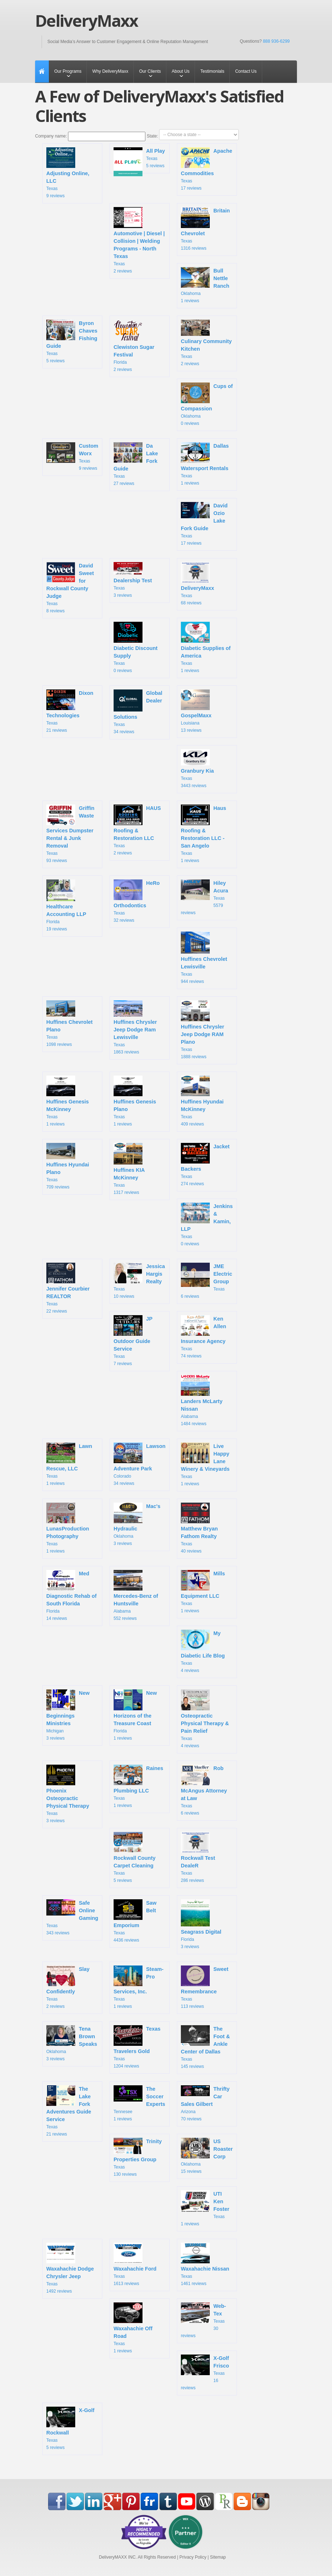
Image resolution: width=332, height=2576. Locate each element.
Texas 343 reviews (72, 1917)
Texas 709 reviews (67, 1166)
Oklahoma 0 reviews (207, 404)
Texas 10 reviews (139, 1281)
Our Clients (150, 71)
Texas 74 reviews (203, 1337)
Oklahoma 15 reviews (207, 2156)
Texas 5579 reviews (204, 897)
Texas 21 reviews (69, 711)
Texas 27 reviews (136, 464)
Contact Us (245, 71)
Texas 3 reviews (133, 580)
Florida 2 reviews (134, 346)
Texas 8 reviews (70, 587)
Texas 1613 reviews (135, 2264)
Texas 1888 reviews (202, 1029)
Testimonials (212, 71)
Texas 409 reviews (202, 1101)
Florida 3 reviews (201, 1924)
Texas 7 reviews (133, 1340)
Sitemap (218, 2557)
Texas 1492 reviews (70, 2268)
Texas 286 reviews (198, 1857)
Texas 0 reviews (136, 647)
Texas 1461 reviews (205, 2264)
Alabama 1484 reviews (201, 1400)
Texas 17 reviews (206, 169)
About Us (181, 71)
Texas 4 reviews (203, 1651)
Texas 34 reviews (138, 711)
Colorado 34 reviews (140, 1464)
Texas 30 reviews (203, 2320)
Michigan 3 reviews (68, 1714)
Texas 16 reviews (205, 2372)
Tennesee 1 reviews (139, 2103)
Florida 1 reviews (135, 1714)
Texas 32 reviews (137, 901)
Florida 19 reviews (66, 905)
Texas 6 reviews (206, 1281)
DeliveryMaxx (86, 20)
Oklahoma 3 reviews (137, 1524)
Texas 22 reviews (68, 1288)
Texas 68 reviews (197, 583)
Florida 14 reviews (71, 1595)
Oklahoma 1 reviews (205, 285)
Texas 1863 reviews (135, 1027)
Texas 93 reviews (70, 834)
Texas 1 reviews (205, 464)
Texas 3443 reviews (197, 768)
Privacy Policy (193, 2557)
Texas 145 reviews (205, 2047)
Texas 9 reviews (67, 172)
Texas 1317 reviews (130, 1169)
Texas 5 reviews (139, 160)
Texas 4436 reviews (135, 1921)
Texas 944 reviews (204, 958)
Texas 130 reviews (138, 2157)
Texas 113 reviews (205, 1987)
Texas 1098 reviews (69, 1023)
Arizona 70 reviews (205, 2103)
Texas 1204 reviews (137, 2047)
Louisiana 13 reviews (197, 711)
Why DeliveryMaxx (110, 71)
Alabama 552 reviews (136, 1595)
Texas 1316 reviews (205, 228)
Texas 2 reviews (139, 240)
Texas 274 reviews (205, 1164)
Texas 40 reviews (199, 1528)
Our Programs (67, 71)
